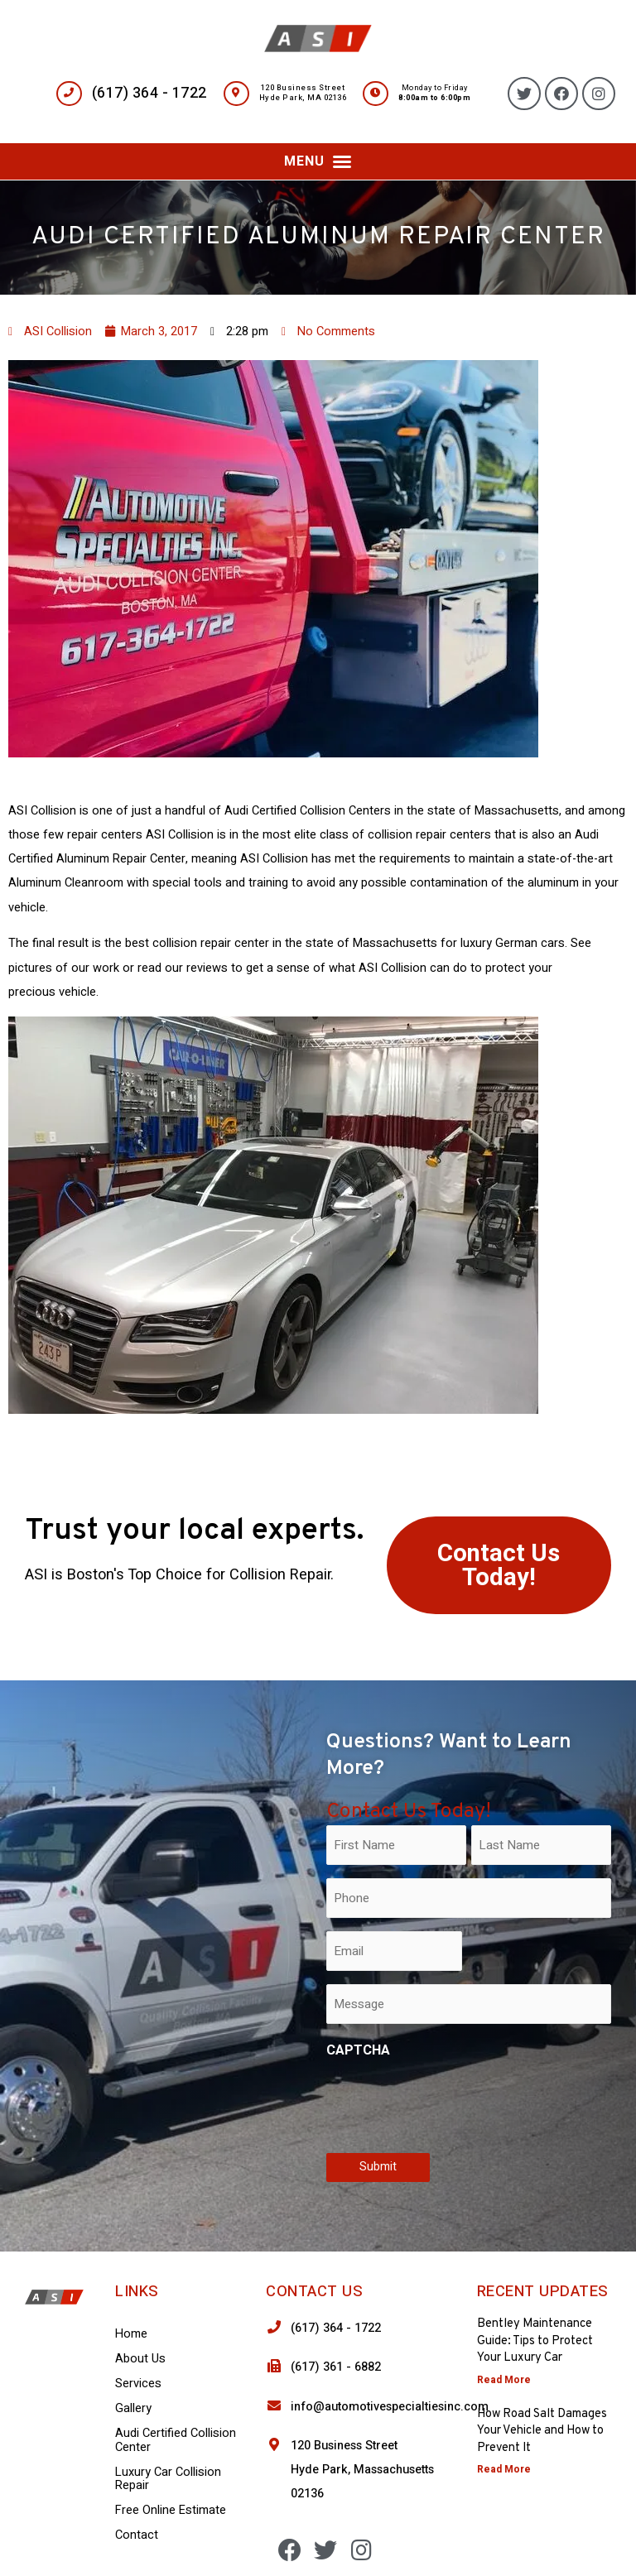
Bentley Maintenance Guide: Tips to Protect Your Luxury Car (535, 2341)
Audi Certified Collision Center (175, 2440)
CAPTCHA (358, 2050)
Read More (504, 2379)
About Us (140, 2358)
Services (138, 2383)
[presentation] (452, 2102)
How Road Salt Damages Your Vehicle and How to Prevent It (542, 2431)
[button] (318, 161)
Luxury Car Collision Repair (168, 2478)
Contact (136, 2535)
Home (131, 2334)
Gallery (133, 2408)
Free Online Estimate (170, 2510)
